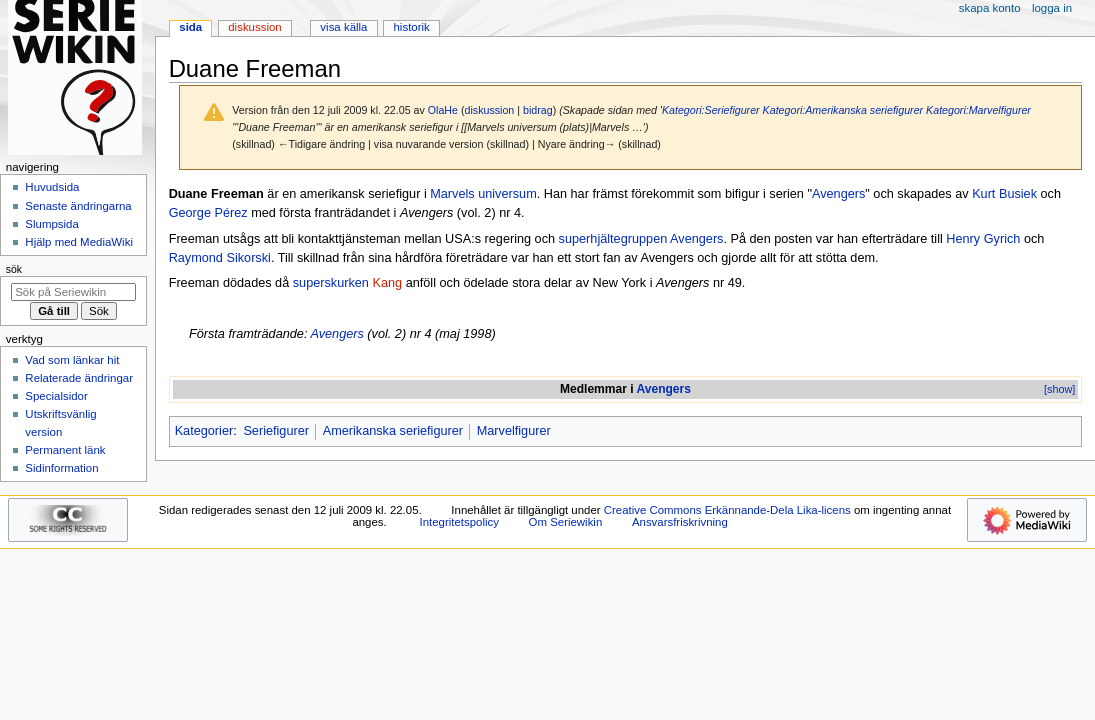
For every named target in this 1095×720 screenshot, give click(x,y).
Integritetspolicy (459, 522)
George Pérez (208, 213)
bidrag (538, 110)
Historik (412, 27)
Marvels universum (483, 194)
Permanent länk (65, 450)
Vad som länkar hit (72, 360)
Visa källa (343, 27)
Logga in (1052, 8)
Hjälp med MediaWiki (79, 242)
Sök (14, 269)
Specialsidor (56, 396)
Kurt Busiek (1004, 194)
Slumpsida (51, 224)
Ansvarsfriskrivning (680, 522)
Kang (387, 283)
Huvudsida (52, 187)
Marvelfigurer (514, 431)
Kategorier (204, 431)
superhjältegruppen (613, 239)
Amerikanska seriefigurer (393, 431)
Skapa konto (990, 8)
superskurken (331, 283)
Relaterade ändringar (79, 378)
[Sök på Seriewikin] (73, 292)
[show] (1059, 389)
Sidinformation (61, 468)
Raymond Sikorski (220, 258)
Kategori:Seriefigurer (711, 110)
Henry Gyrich (983, 239)
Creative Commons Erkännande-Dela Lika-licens (727, 510)
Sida (190, 27)
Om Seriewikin (566, 522)
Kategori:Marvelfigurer (978, 110)
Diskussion (254, 27)
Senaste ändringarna (78, 206)
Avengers (838, 194)
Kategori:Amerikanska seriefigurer (843, 110)
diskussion (490, 110)
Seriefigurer (276, 431)
